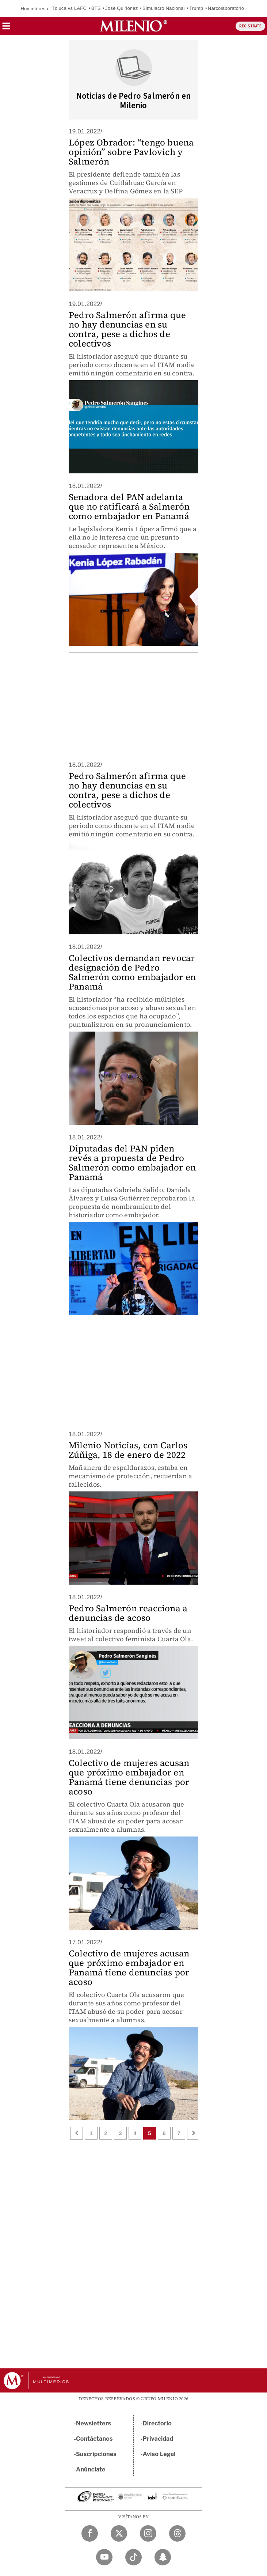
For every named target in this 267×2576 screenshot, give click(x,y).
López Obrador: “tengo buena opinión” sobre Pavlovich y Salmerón (131, 151)
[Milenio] (133, 26)
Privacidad (158, 2438)
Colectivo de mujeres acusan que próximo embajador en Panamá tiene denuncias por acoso (129, 1777)
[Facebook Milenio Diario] (89, 2533)
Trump (196, 8)
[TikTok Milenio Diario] (133, 2557)
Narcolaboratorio (226, 8)
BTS (96, 8)
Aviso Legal (159, 2454)
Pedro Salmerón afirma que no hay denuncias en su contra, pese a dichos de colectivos (127, 329)
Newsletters (93, 2423)
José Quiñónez (121, 8)
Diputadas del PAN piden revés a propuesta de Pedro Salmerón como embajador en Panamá (132, 1162)
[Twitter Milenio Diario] (119, 2533)
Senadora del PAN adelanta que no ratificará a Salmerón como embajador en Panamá (129, 506)
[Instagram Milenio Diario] (148, 2533)
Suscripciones (96, 2454)
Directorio (157, 2423)
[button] (6, 28)
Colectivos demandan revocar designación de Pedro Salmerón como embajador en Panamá (132, 972)
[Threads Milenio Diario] (177, 2533)
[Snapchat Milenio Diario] (163, 2557)
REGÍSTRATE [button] (250, 26)
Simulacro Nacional (163, 8)
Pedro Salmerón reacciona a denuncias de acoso (128, 1613)
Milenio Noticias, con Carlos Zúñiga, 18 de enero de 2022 (128, 1450)
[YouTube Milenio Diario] (104, 2557)
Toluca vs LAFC (69, 8)
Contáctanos (94, 2438)
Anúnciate (90, 2469)
